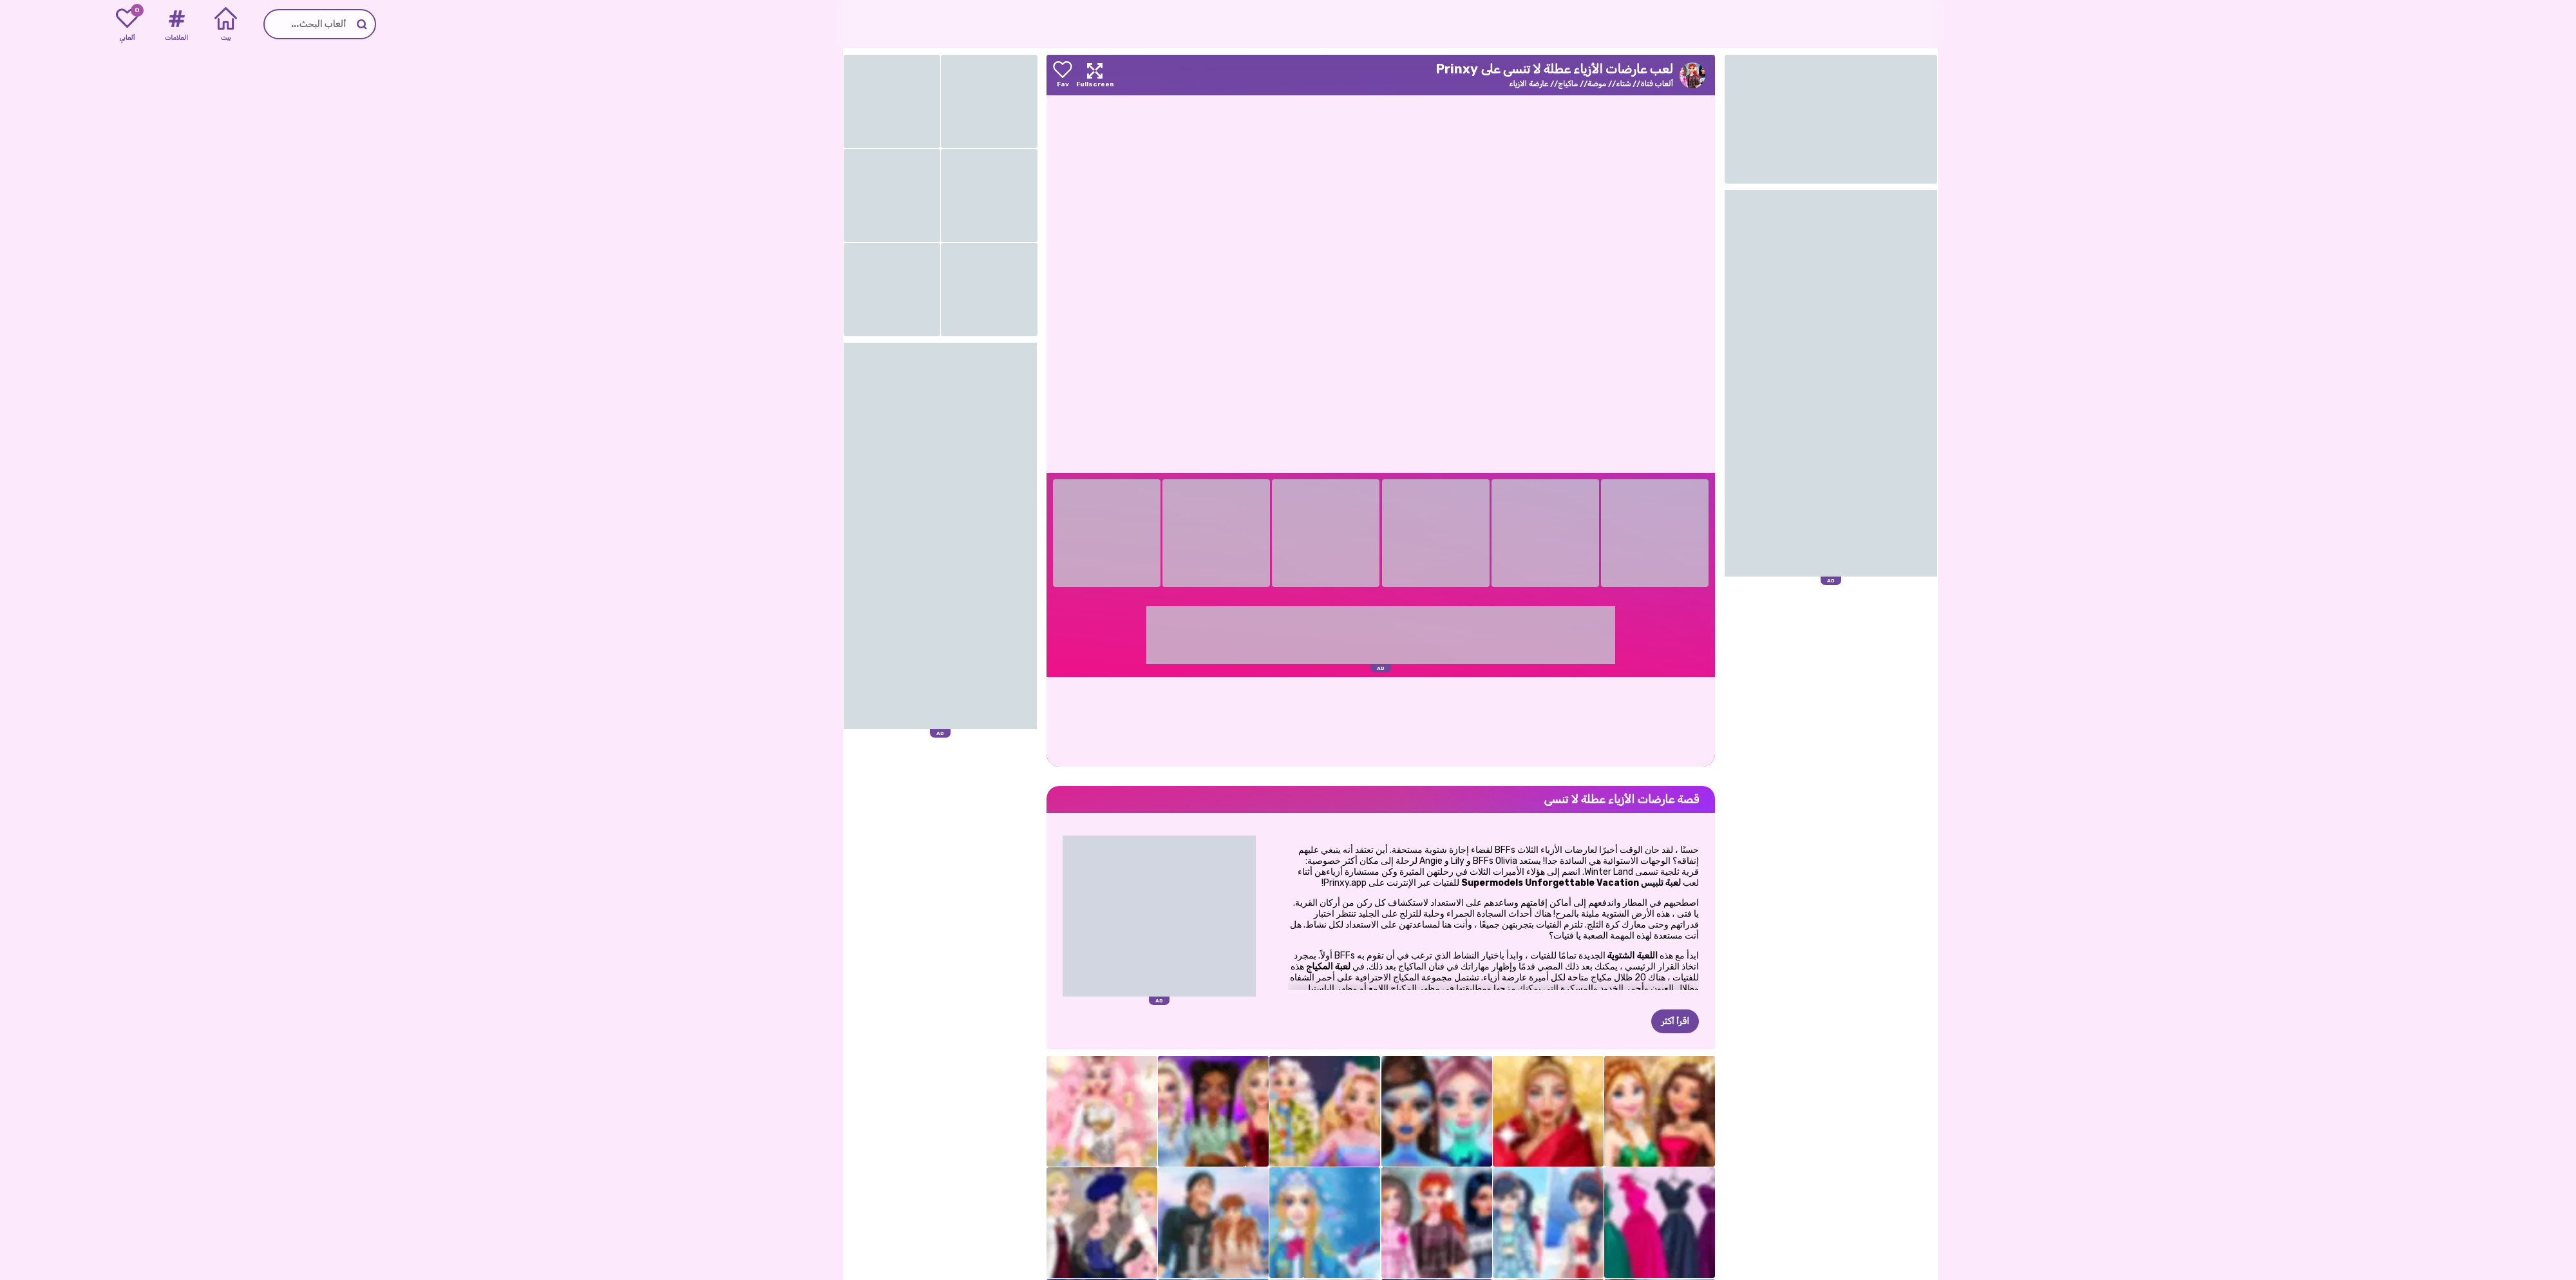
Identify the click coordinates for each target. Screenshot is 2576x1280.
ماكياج (1465, 83)
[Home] (123, 24)
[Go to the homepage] (2531, 24)
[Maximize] (992, 75)
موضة (1494, 83)
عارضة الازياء (1426, 83)
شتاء (1520, 83)
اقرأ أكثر (1572, 1021)
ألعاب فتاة (1554, 83)
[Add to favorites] (960, 75)
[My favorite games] (24, 24)
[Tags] (73, 24)
